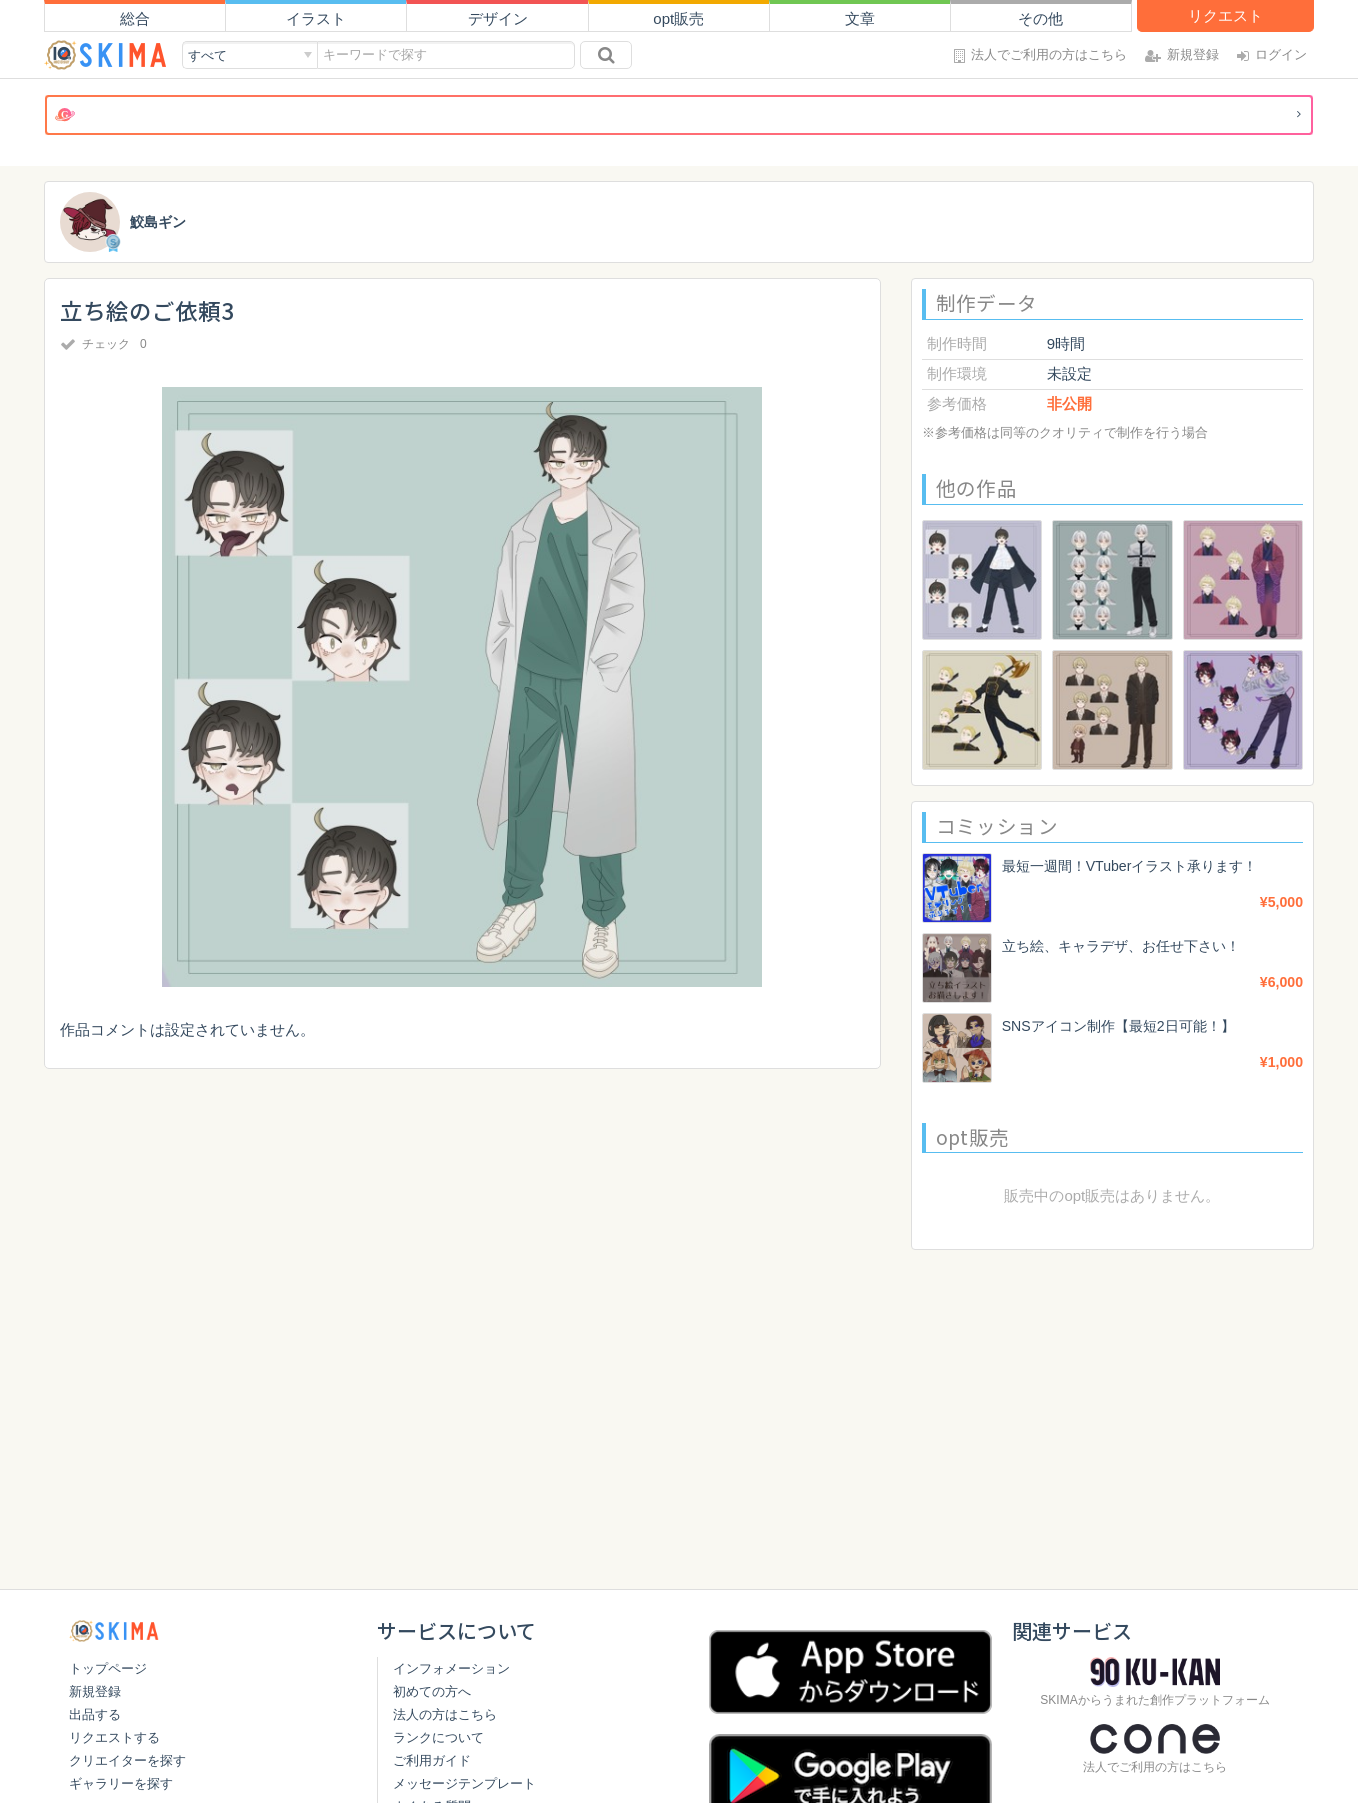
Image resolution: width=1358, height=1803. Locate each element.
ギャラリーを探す (121, 1783)
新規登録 (95, 1691)
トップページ (108, 1668)
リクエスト (1225, 15)
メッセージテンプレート (464, 1783)
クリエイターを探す (127, 1760)
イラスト (316, 18)
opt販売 (678, 18)
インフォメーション (451, 1668)
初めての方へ (432, 1691)
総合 (135, 18)
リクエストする (114, 1737)
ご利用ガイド (432, 1760)
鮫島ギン (160, 222)
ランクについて (438, 1737)
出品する (95, 1714)
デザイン (498, 18)
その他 (1040, 18)
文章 (860, 18)
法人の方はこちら (445, 1714)
